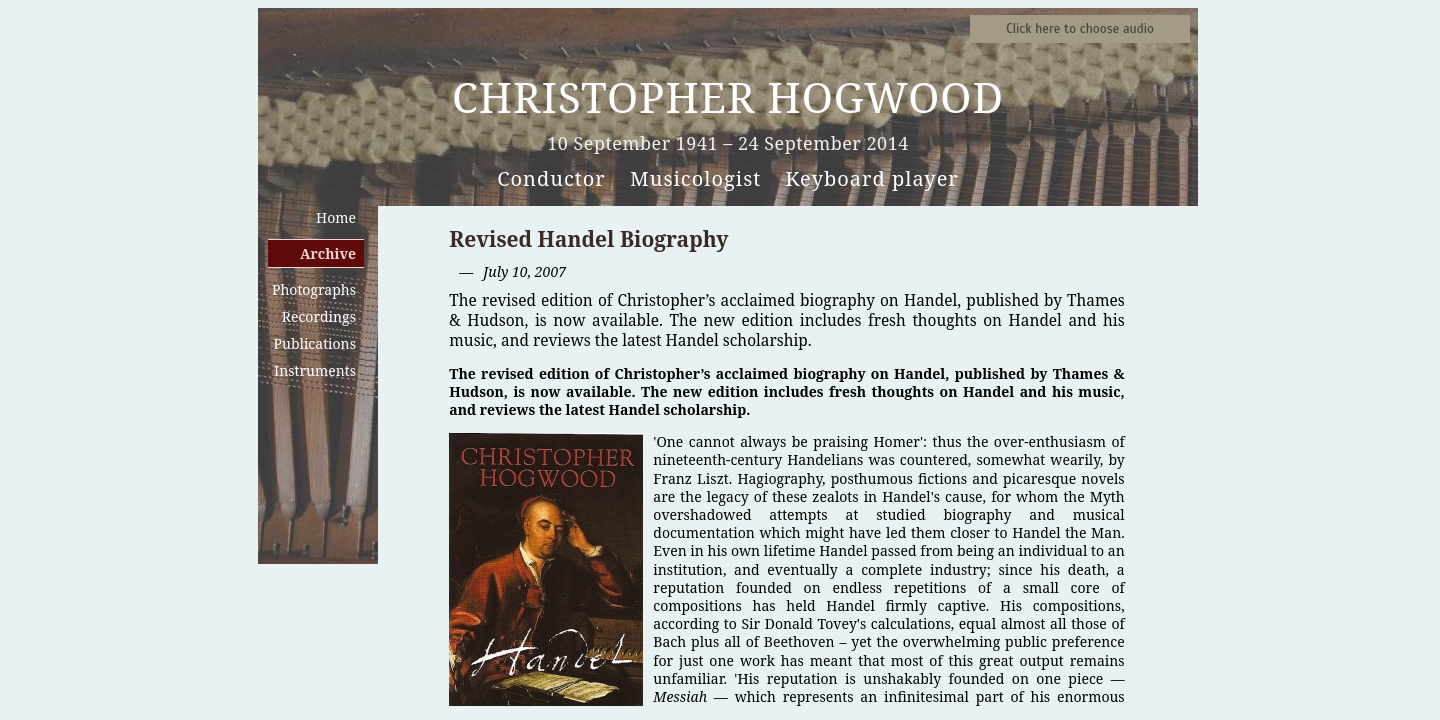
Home (336, 217)
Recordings (319, 316)
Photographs (314, 289)
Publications (315, 343)
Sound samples (1080, 29)
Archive (328, 253)
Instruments (315, 370)
